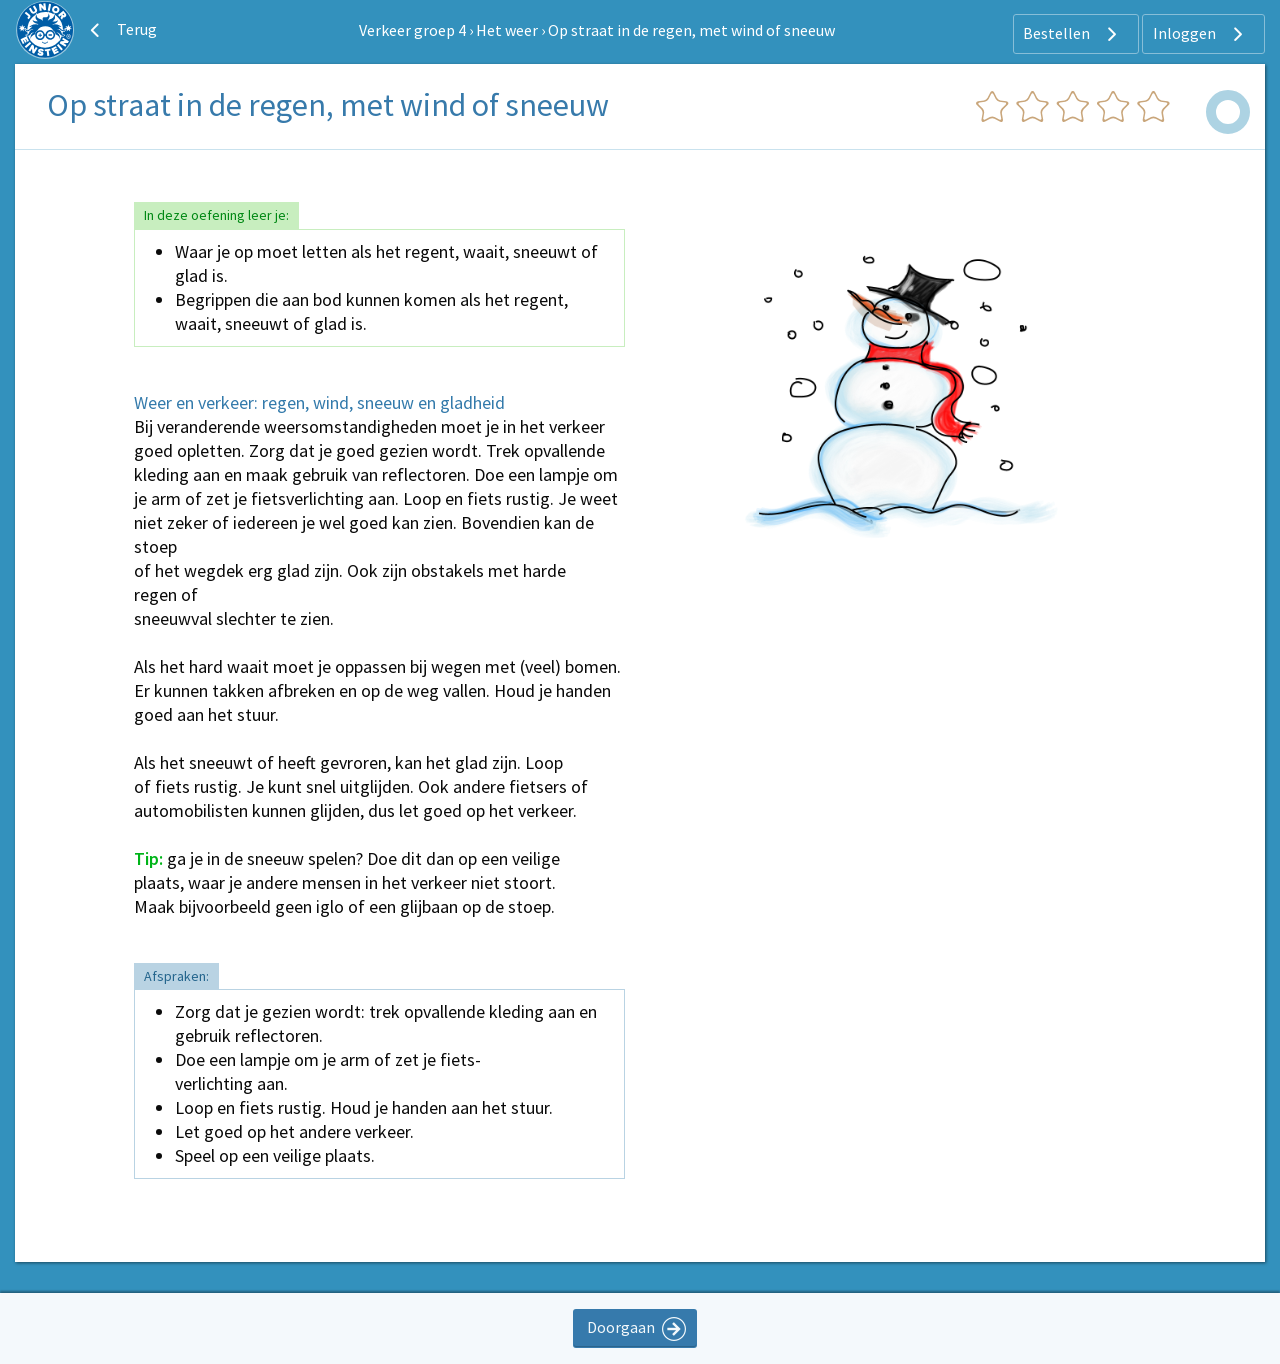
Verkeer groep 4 (412, 30)
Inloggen (1200, 34)
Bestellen (1072, 34)
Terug (121, 30)
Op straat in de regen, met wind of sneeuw (691, 30)
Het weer (507, 30)
